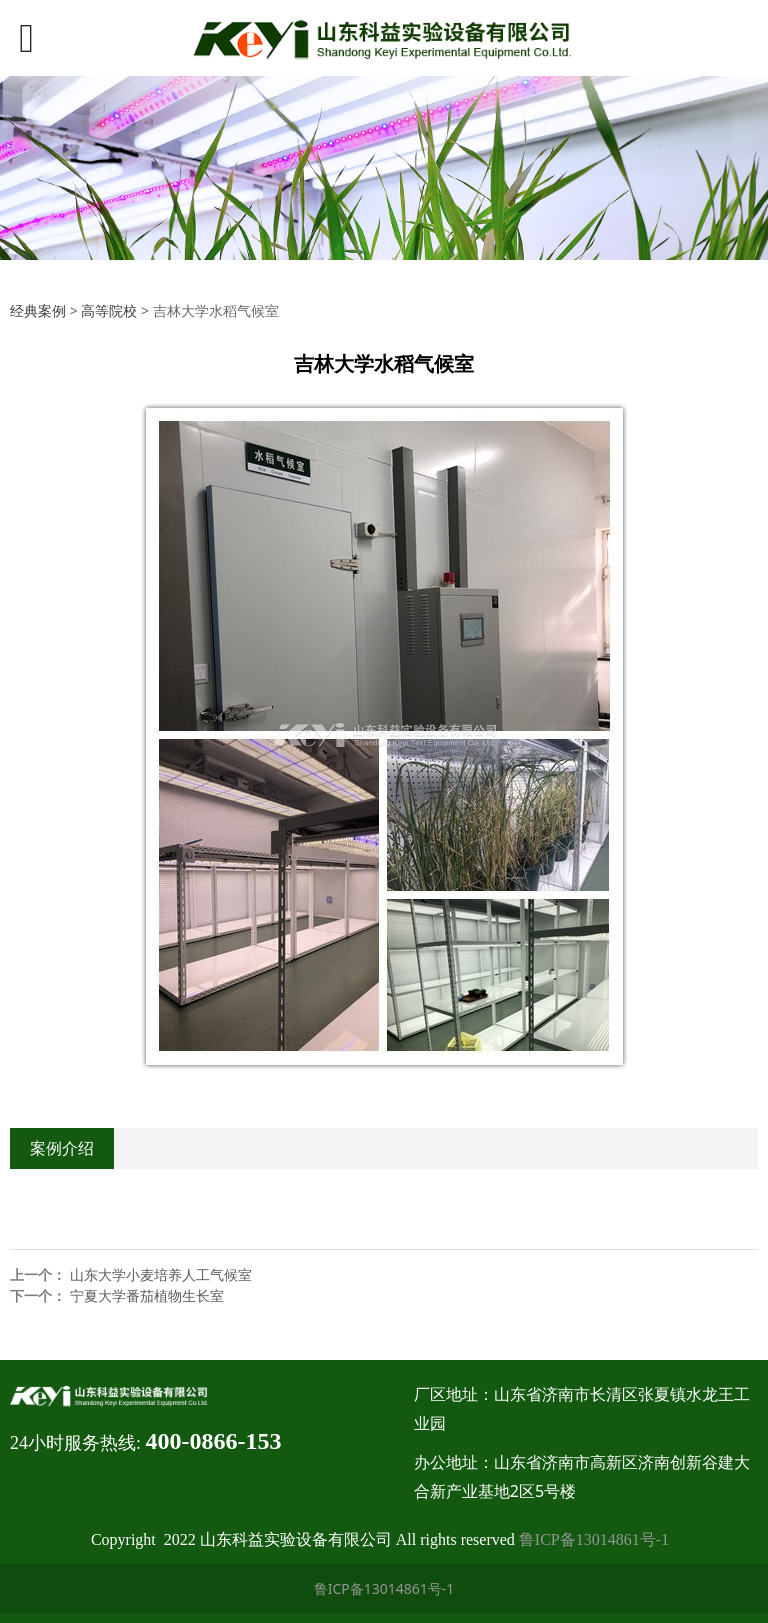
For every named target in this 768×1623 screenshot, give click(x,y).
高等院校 (109, 310)
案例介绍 (62, 1148)
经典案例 (38, 310)
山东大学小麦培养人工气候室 (161, 1274)
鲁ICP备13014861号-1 (594, 1539)
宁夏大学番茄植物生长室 (147, 1295)
